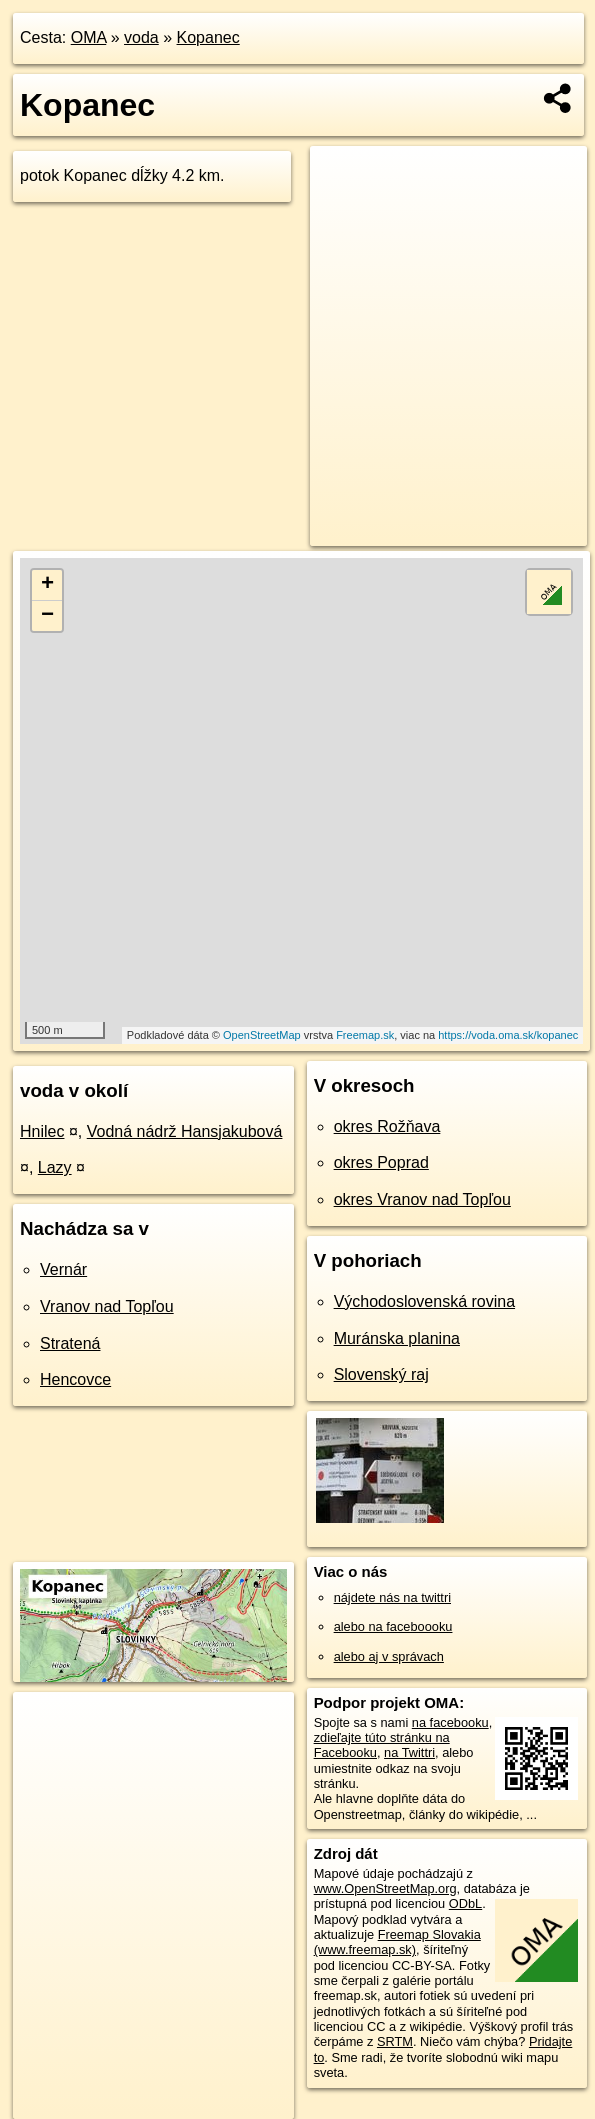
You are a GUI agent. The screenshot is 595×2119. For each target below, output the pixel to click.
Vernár (63, 1269)
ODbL (465, 1903)
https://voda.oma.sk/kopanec (508, 1035)
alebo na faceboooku (393, 1626)
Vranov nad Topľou (107, 1306)
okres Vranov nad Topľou (422, 1199)
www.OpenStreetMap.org (385, 1888)
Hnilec (42, 1131)
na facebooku (450, 1722)
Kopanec (208, 37)
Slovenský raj (381, 1374)
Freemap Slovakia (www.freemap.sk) (397, 1942)
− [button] (47, 616)
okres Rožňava (387, 1126)
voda (141, 37)
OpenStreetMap (262, 1035)
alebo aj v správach (389, 1656)
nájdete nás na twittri (392, 1597)
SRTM (395, 2041)
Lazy (55, 1167)
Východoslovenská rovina (424, 1301)
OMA (89, 37)
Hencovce (75, 1379)
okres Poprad (381, 1162)
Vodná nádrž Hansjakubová (185, 1131)
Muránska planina (397, 1338)
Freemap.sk (365, 1035)
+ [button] (47, 585)
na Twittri (409, 1752)
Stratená (70, 1343)
